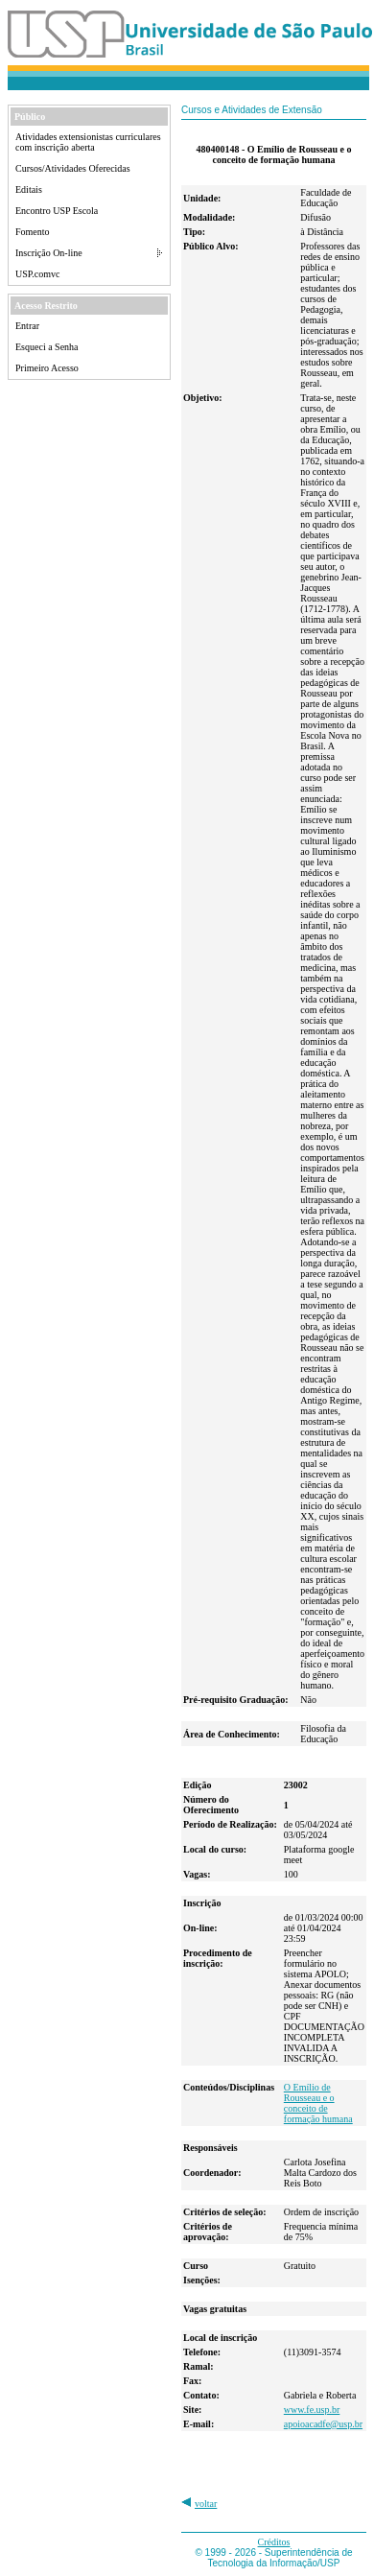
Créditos (274, 2542)
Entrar (27, 325)
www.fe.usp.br (312, 2409)
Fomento (32, 231)
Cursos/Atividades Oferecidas (72, 168)
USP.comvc (37, 274)
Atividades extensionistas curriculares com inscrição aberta (88, 142)
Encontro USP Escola (56, 210)
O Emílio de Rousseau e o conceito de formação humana (318, 2103)
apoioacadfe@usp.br (323, 2424)
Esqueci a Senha (47, 347)
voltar (206, 2503)
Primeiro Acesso (47, 368)
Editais (28, 189)
